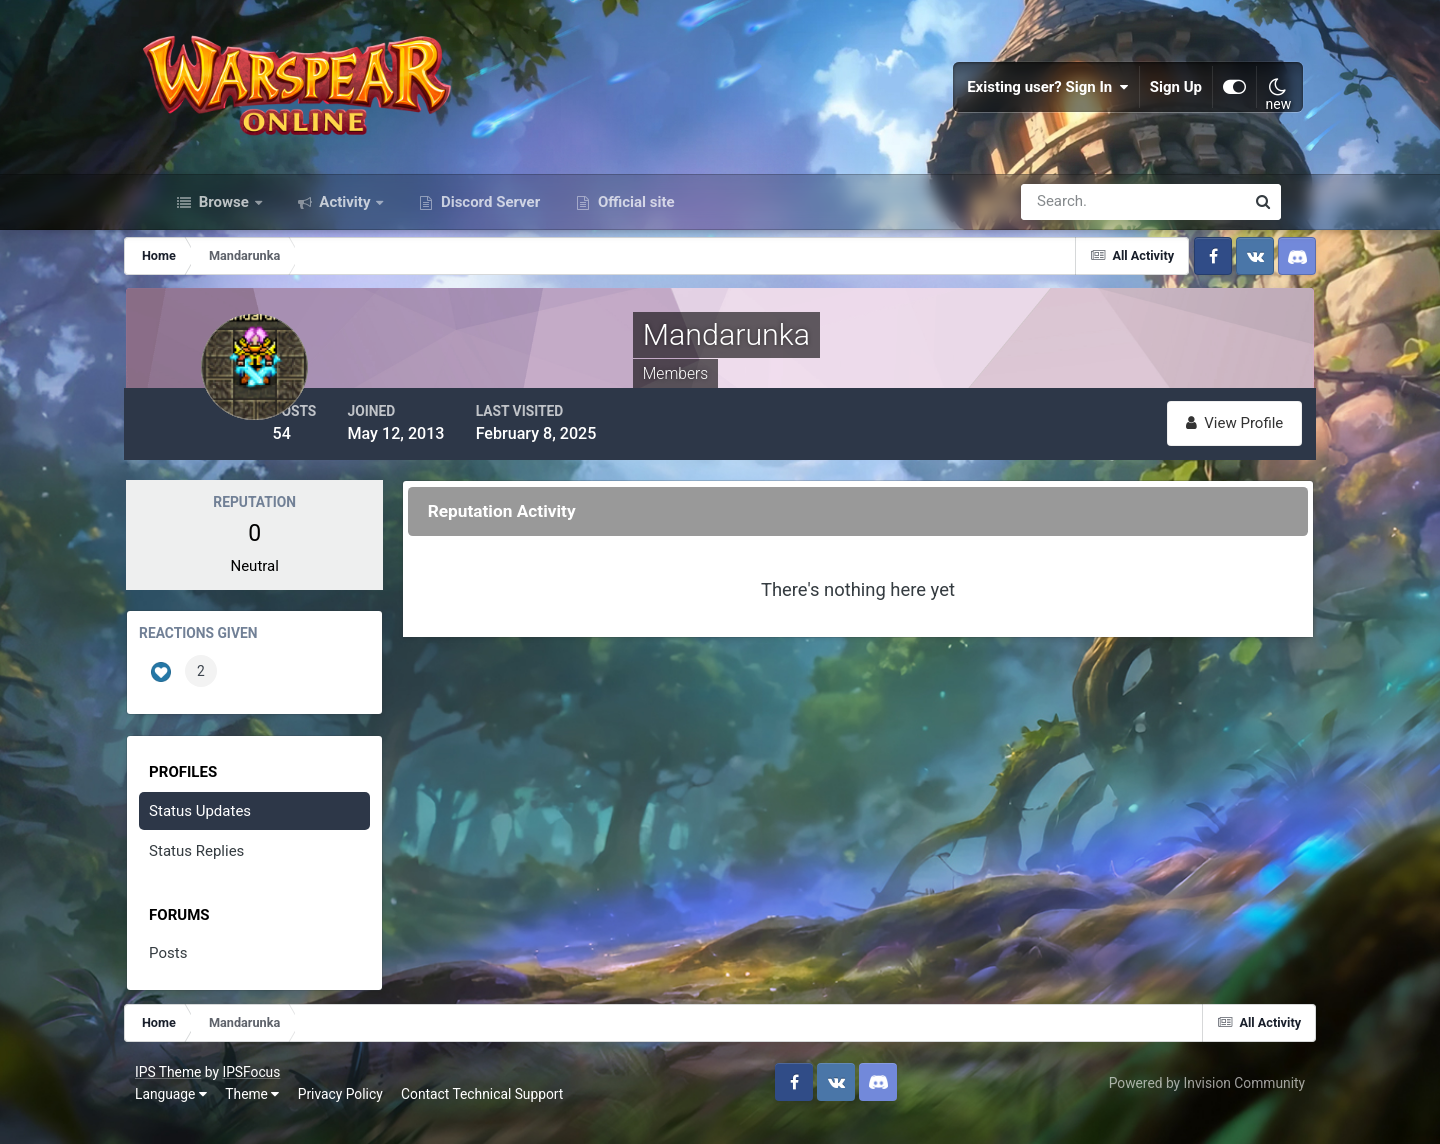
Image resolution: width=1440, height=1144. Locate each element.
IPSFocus (275, 1092)
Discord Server (488, 228)
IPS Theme (192, 1092)
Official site (634, 228)
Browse (224, 228)
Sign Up (1154, 100)
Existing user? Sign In (1026, 100)
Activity (345, 228)
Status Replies (229, 874)
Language (195, 1113)
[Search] (1064, 228)
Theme (276, 1113)
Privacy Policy (364, 1113)
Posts (201, 976)
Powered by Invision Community (1183, 1103)
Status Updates (233, 834)
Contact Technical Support (506, 1113)
